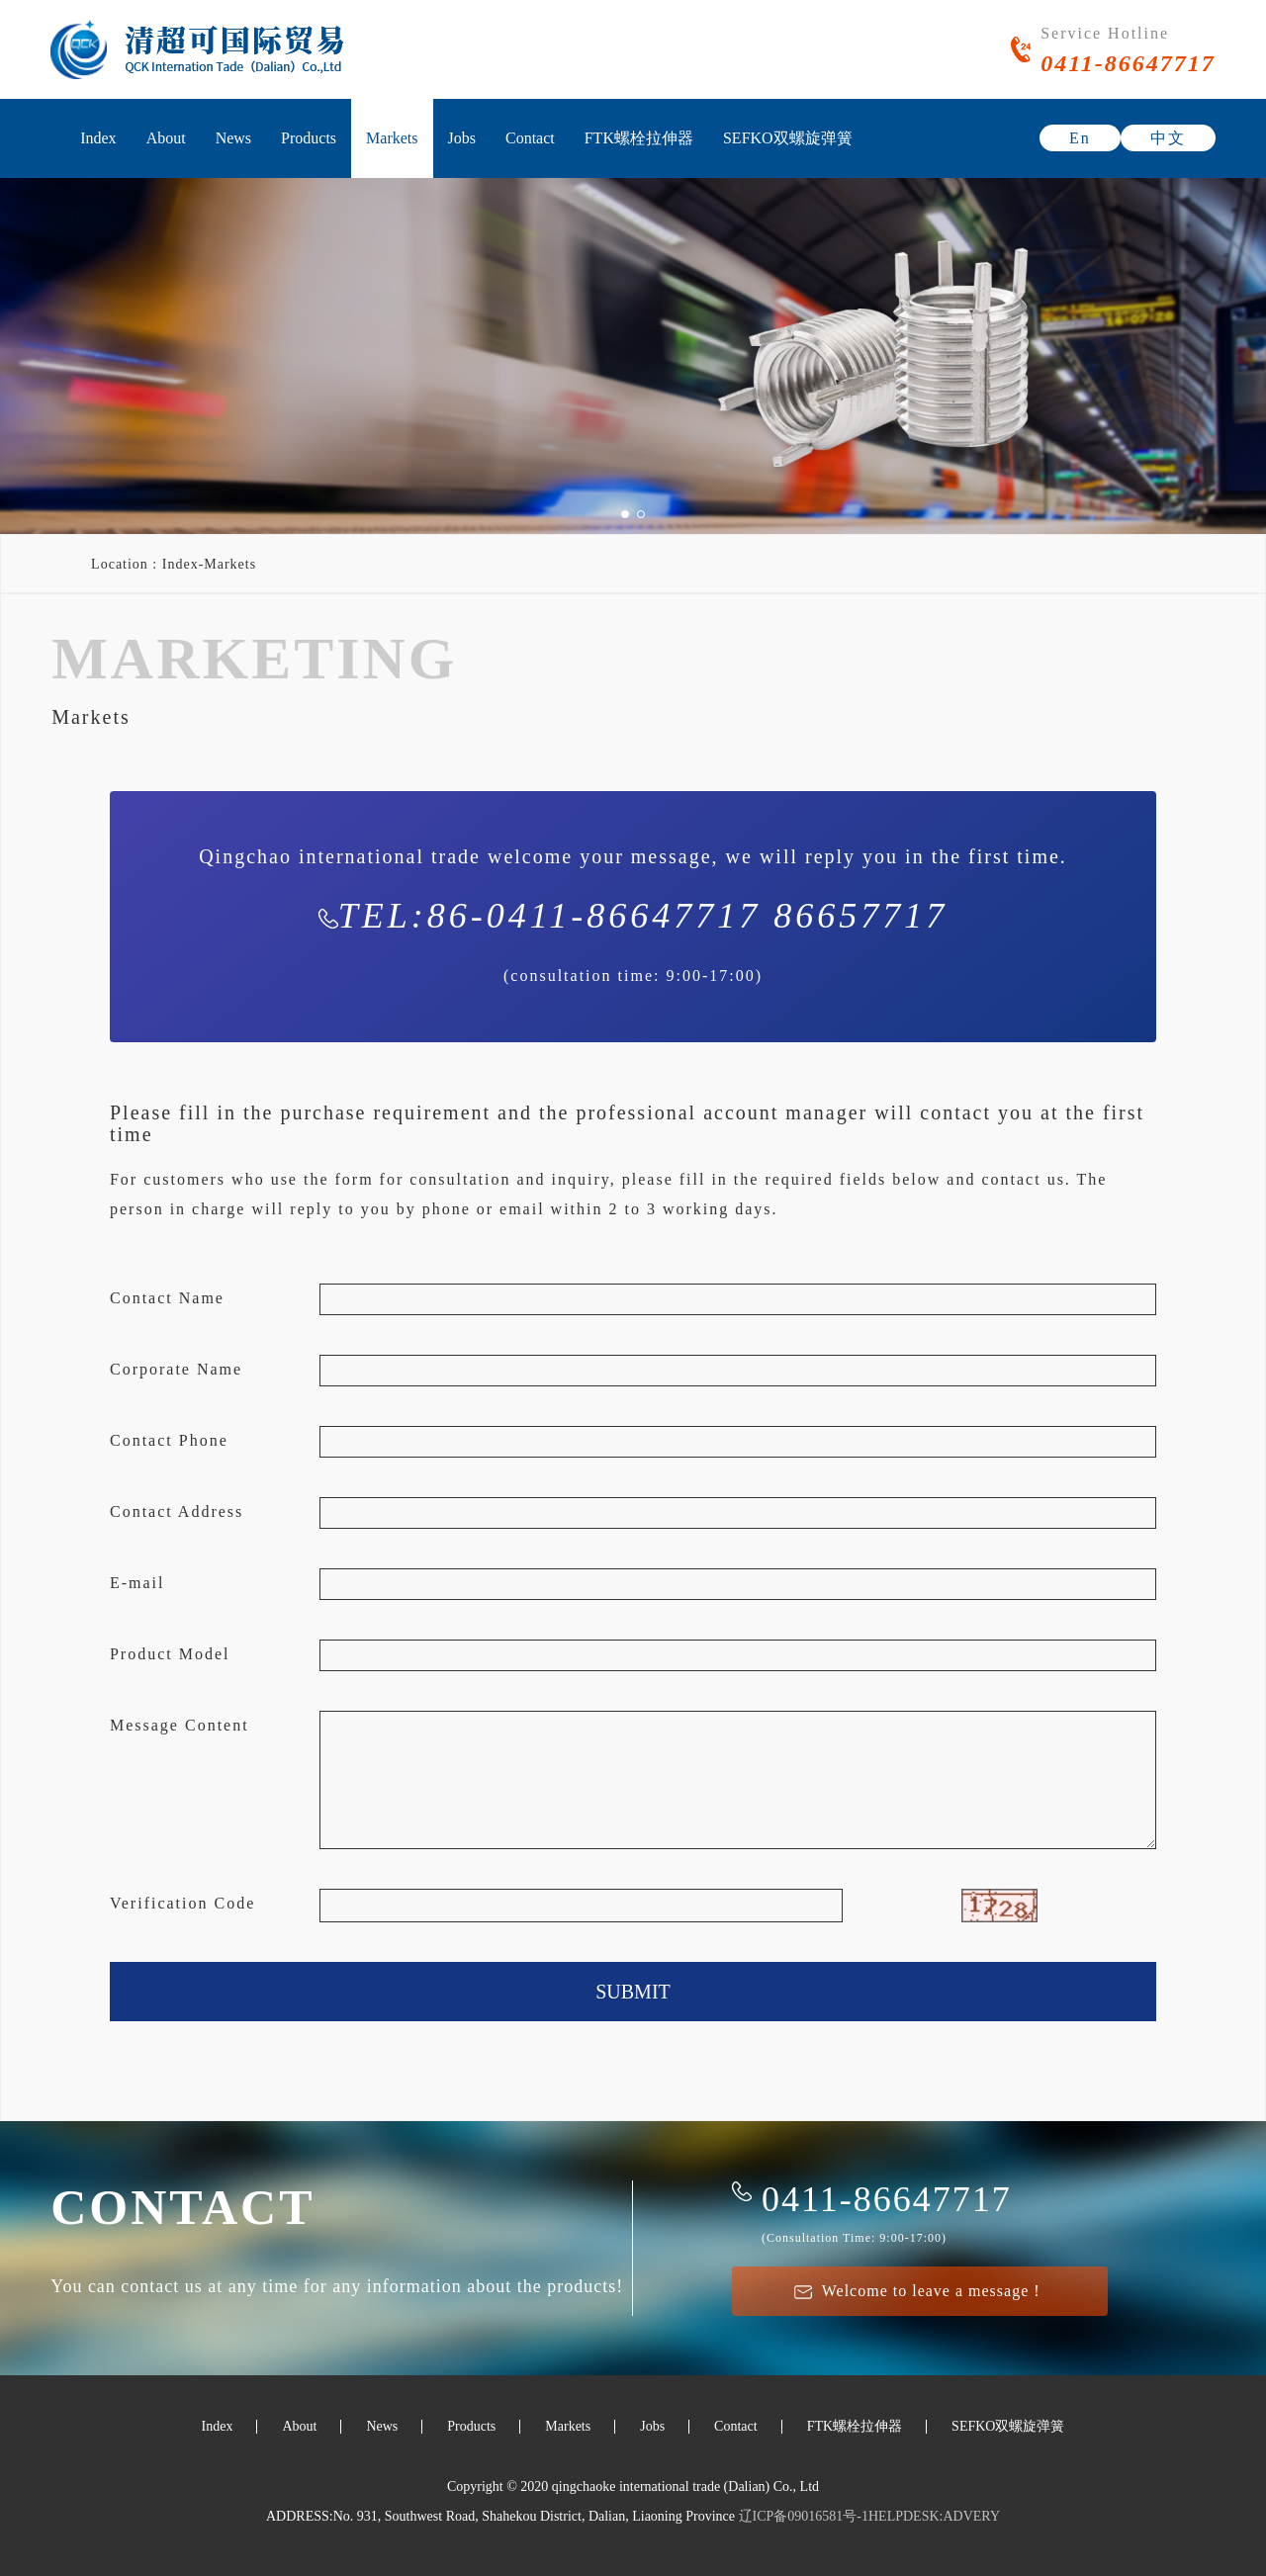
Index (98, 138)
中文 (1168, 138)
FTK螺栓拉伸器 (639, 138)
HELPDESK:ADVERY (934, 2516)
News (233, 138)
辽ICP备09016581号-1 (801, 2516)
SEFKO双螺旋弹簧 (788, 138)
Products (308, 138)
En (1080, 138)
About (166, 138)
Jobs (462, 138)
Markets (391, 138)
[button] (625, 514)
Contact (530, 138)
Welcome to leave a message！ (920, 2290)
